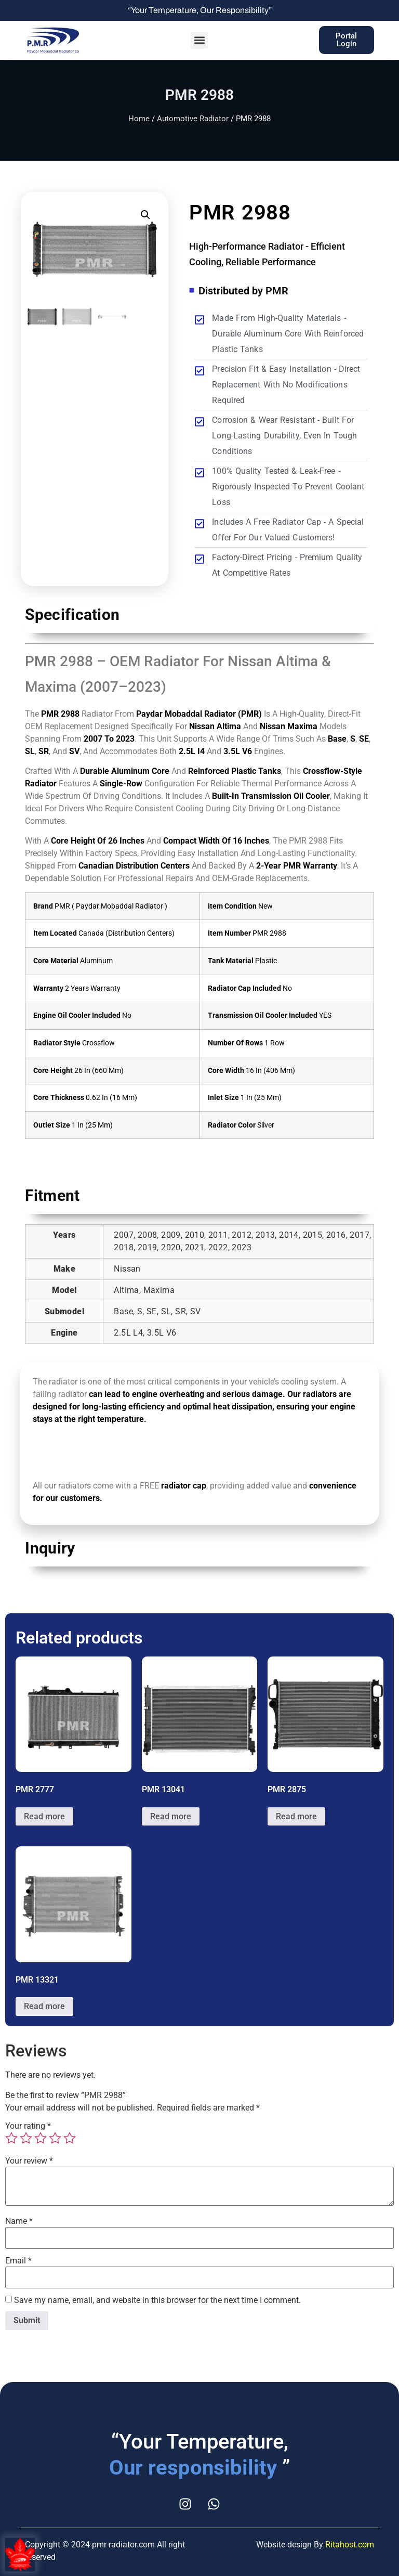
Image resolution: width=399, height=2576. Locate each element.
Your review (29, 2161)
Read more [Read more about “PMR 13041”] (170, 1816)
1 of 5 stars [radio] (11, 2138)
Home (139, 118)
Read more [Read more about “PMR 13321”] (44, 2006)
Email (18, 2261)
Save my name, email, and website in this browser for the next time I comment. (157, 2300)
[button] (199, 40)
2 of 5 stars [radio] (26, 2138)
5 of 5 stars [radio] (69, 2138)
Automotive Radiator (193, 118)
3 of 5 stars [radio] (40, 2138)
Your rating (28, 2126)
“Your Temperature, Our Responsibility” (200, 10)
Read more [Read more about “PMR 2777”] (44, 1816)
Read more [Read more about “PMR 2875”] (296, 1816)
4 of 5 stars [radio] (55, 2138)
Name (19, 2221)
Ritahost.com (349, 2544)
